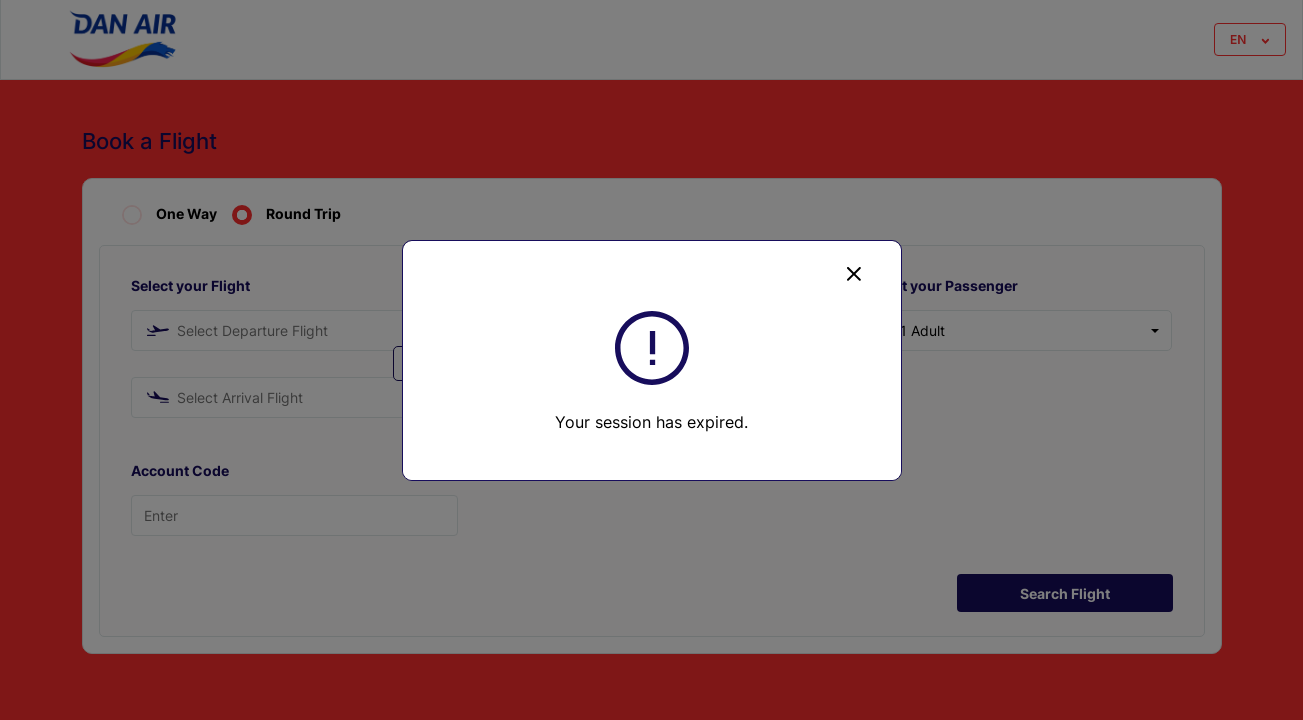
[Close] (854, 273)
